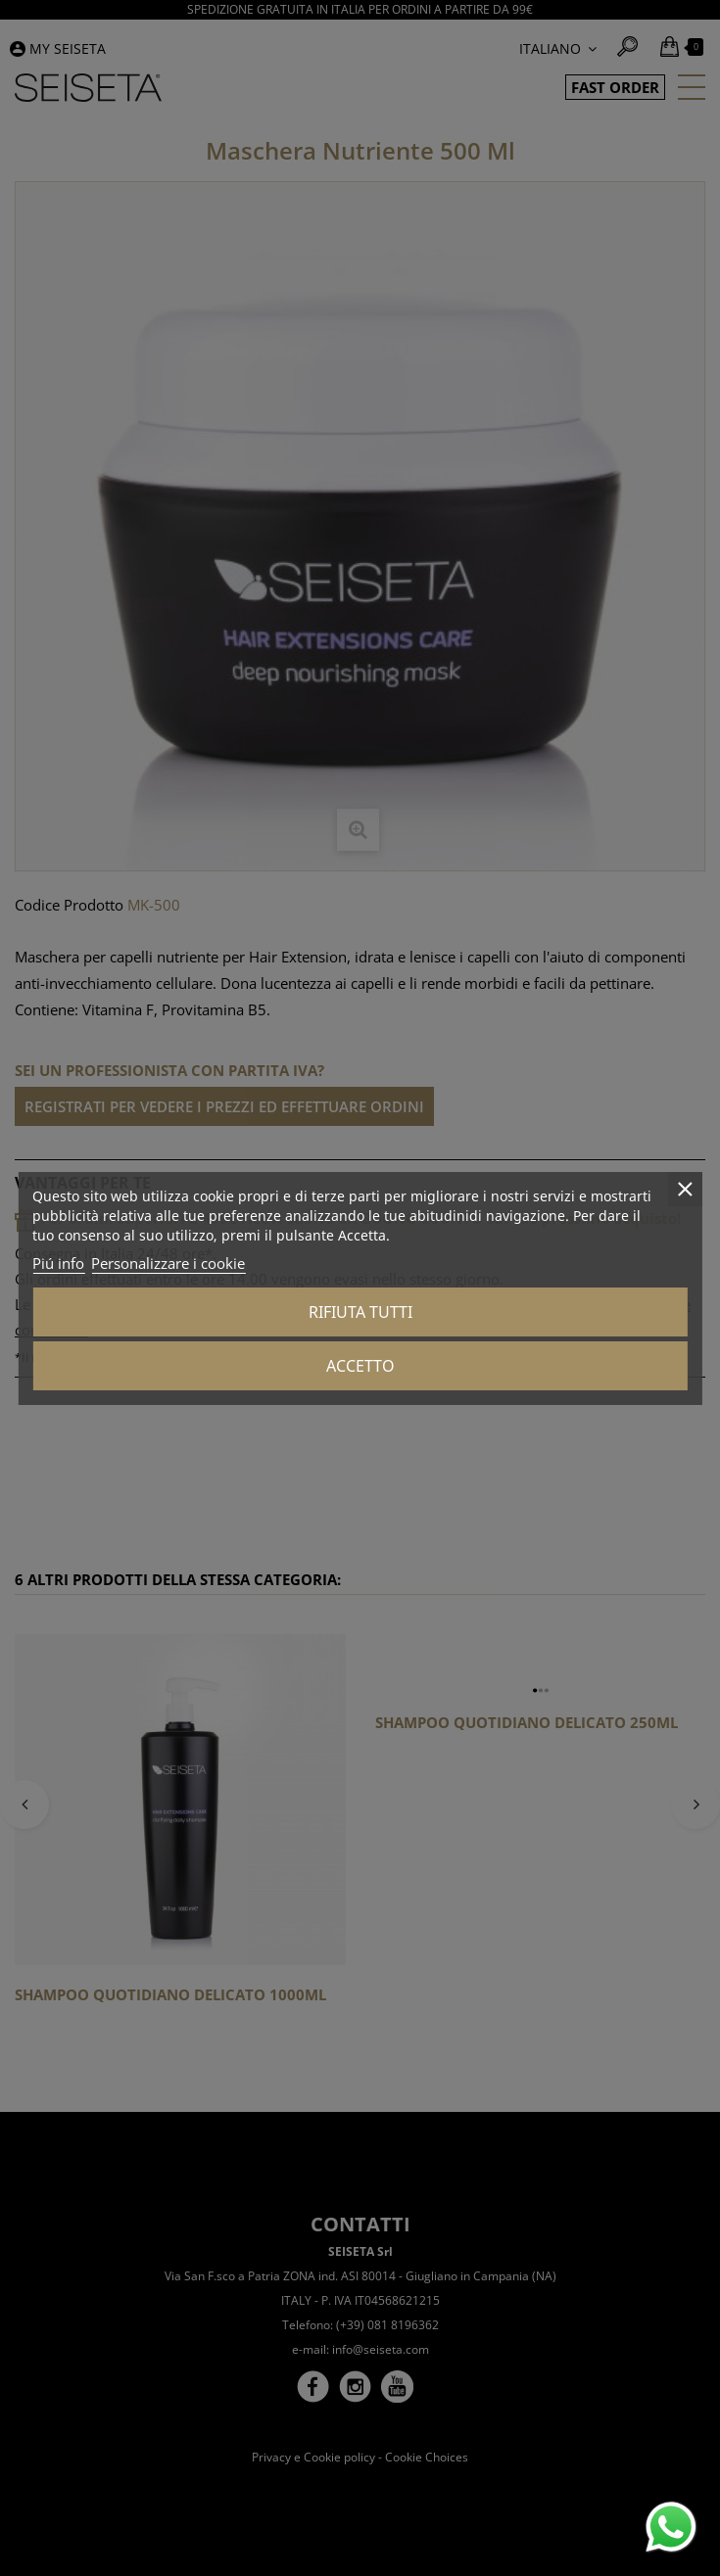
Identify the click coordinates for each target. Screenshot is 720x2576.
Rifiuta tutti (360, 1312)
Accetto (360, 1366)
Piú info (58, 1263)
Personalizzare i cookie (168, 1263)
